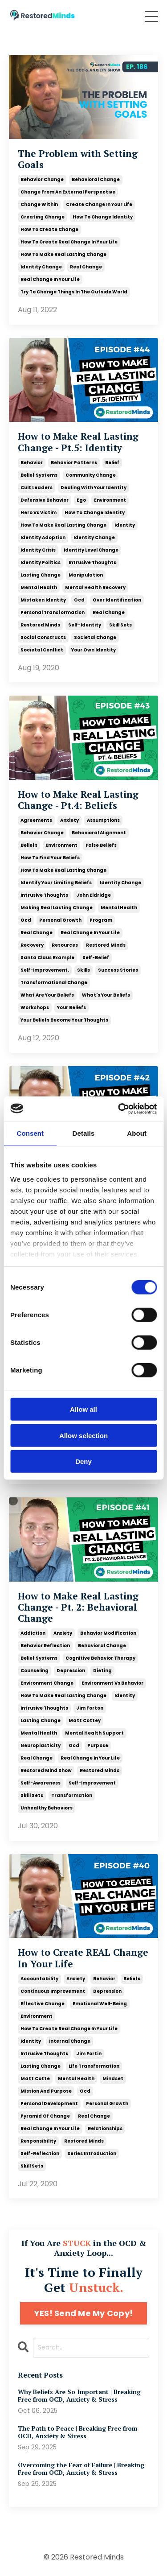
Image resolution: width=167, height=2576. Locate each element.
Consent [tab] (30, 1133)
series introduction (91, 2153)
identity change (41, 267)
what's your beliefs (106, 995)
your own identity (93, 650)
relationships (105, 2128)
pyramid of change (45, 2116)
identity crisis (38, 550)
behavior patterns (74, 462)
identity (124, 525)
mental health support (94, 1733)
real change (86, 267)
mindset (112, 2078)
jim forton (89, 1708)
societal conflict (41, 650)
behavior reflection (45, 1645)
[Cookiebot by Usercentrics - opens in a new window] (119, 1108)
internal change (69, 2041)
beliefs (28, 845)
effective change (42, 2003)
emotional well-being (100, 2003)
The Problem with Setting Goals (78, 159)
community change (90, 475)
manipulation (86, 575)
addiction (32, 1633)
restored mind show (46, 1770)
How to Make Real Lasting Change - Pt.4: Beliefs (78, 800)
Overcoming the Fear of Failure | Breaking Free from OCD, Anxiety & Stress (81, 2469)
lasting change (40, 575)
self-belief (95, 957)
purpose (97, 1745)
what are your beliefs (47, 995)
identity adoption (42, 537)
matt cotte (35, 2078)
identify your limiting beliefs (56, 882)
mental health (38, 587)
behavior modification (108, 1633)
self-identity (84, 625)
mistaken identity (43, 600)
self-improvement (92, 1783)
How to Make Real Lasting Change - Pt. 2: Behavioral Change (78, 1607)
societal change (95, 637)
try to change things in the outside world (73, 292)
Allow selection (83, 1435)
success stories (118, 970)
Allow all (83, 1409)
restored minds (40, 625)
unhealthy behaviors (46, 1808)
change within (39, 204)
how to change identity (103, 217)
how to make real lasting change (63, 254)
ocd (79, 600)
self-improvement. (44, 970)
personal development (49, 2103)
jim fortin (89, 2053)
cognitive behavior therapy (100, 1658)
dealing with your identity (93, 487)
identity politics (40, 562)
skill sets (120, 625)
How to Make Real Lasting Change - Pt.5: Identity (78, 442)
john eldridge (93, 895)
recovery (32, 945)
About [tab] (137, 1133)
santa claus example (47, 957)
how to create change (49, 229)
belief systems (38, 475)
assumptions (103, 820)
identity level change (91, 550)
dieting (102, 1670)
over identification (117, 600)
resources (65, 945)
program (101, 920)
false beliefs (101, 845)
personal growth (60, 920)
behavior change (42, 179)
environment (110, 500)
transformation (71, 1795)
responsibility (38, 2141)
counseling (34, 1670)
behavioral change (96, 179)
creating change (42, 217)
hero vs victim (38, 512)
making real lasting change (56, 907)
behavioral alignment (99, 832)
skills (83, 970)
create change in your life (99, 204)
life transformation (94, 2066)
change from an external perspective (67, 192)
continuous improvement (52, 1991)
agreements (36, 820)
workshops (34, 1007)
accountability (39, 1978)
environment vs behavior (112, 1683)
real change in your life (50, 279)
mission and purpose (46, 2091)
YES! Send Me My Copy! (83, 2313)
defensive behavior (44, 500)
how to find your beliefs (50, 857)
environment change (46, 1683)
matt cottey (85, 1720)
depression (71, 1670)
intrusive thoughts (92, 562)
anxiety (69, 820)
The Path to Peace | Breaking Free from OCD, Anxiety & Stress (77, 2432)
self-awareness (40, 1783)
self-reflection (39, 2153)
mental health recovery (95, 587)
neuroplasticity (40, 1745)
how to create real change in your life (69, 242)
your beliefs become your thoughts (64, 1020)
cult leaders (36, 487)
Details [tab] (84, 1133)
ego (81, 500)
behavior (31, 462)
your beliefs (71, 1007)
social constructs (43, 637)
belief (112, 462)
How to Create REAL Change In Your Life (83, 1958)
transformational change (53, 982)
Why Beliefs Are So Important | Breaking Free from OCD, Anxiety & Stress (79, 2395)
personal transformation (52, 612)
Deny (83, 1461)
